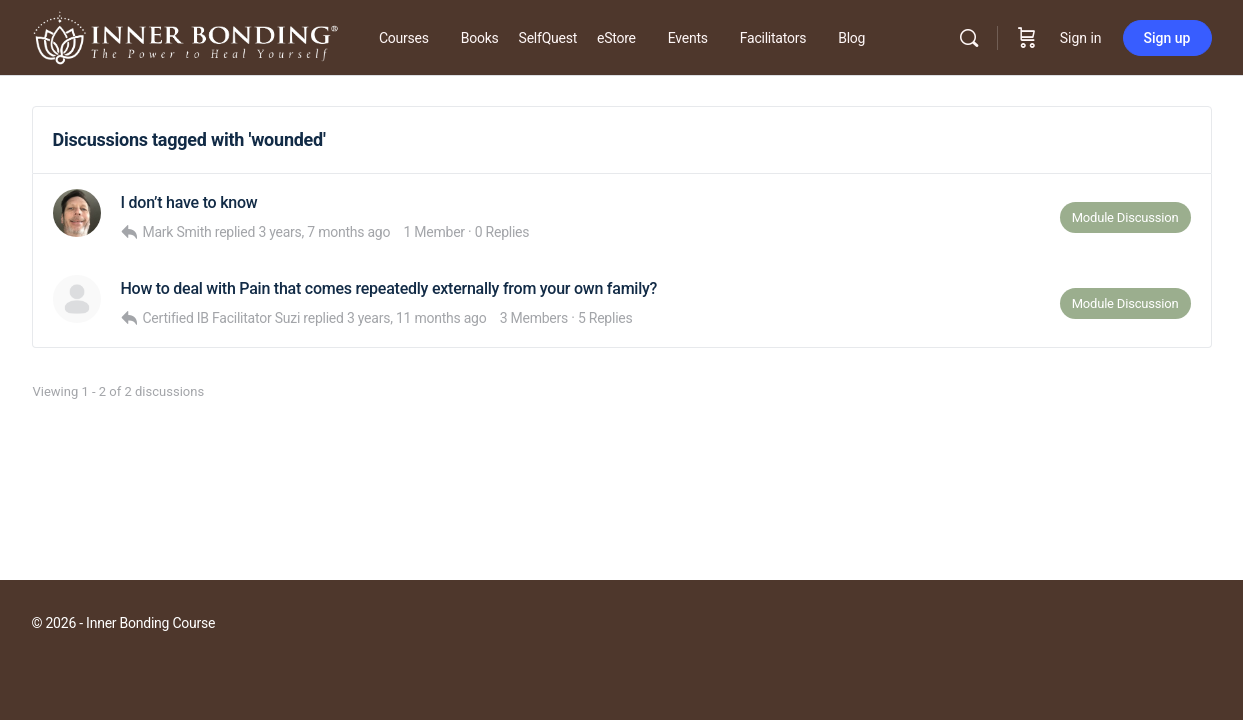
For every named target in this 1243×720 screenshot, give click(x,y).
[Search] (969, 38)
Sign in (1081, 38)
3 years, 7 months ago (324, 232)
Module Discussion (1125, 217)
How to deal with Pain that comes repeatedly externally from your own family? (389, 288)
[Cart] (1027, 38)
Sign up (1167, 38)
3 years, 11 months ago (417, 318)
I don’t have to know (189, 202)
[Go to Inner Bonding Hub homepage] (185, 36)
